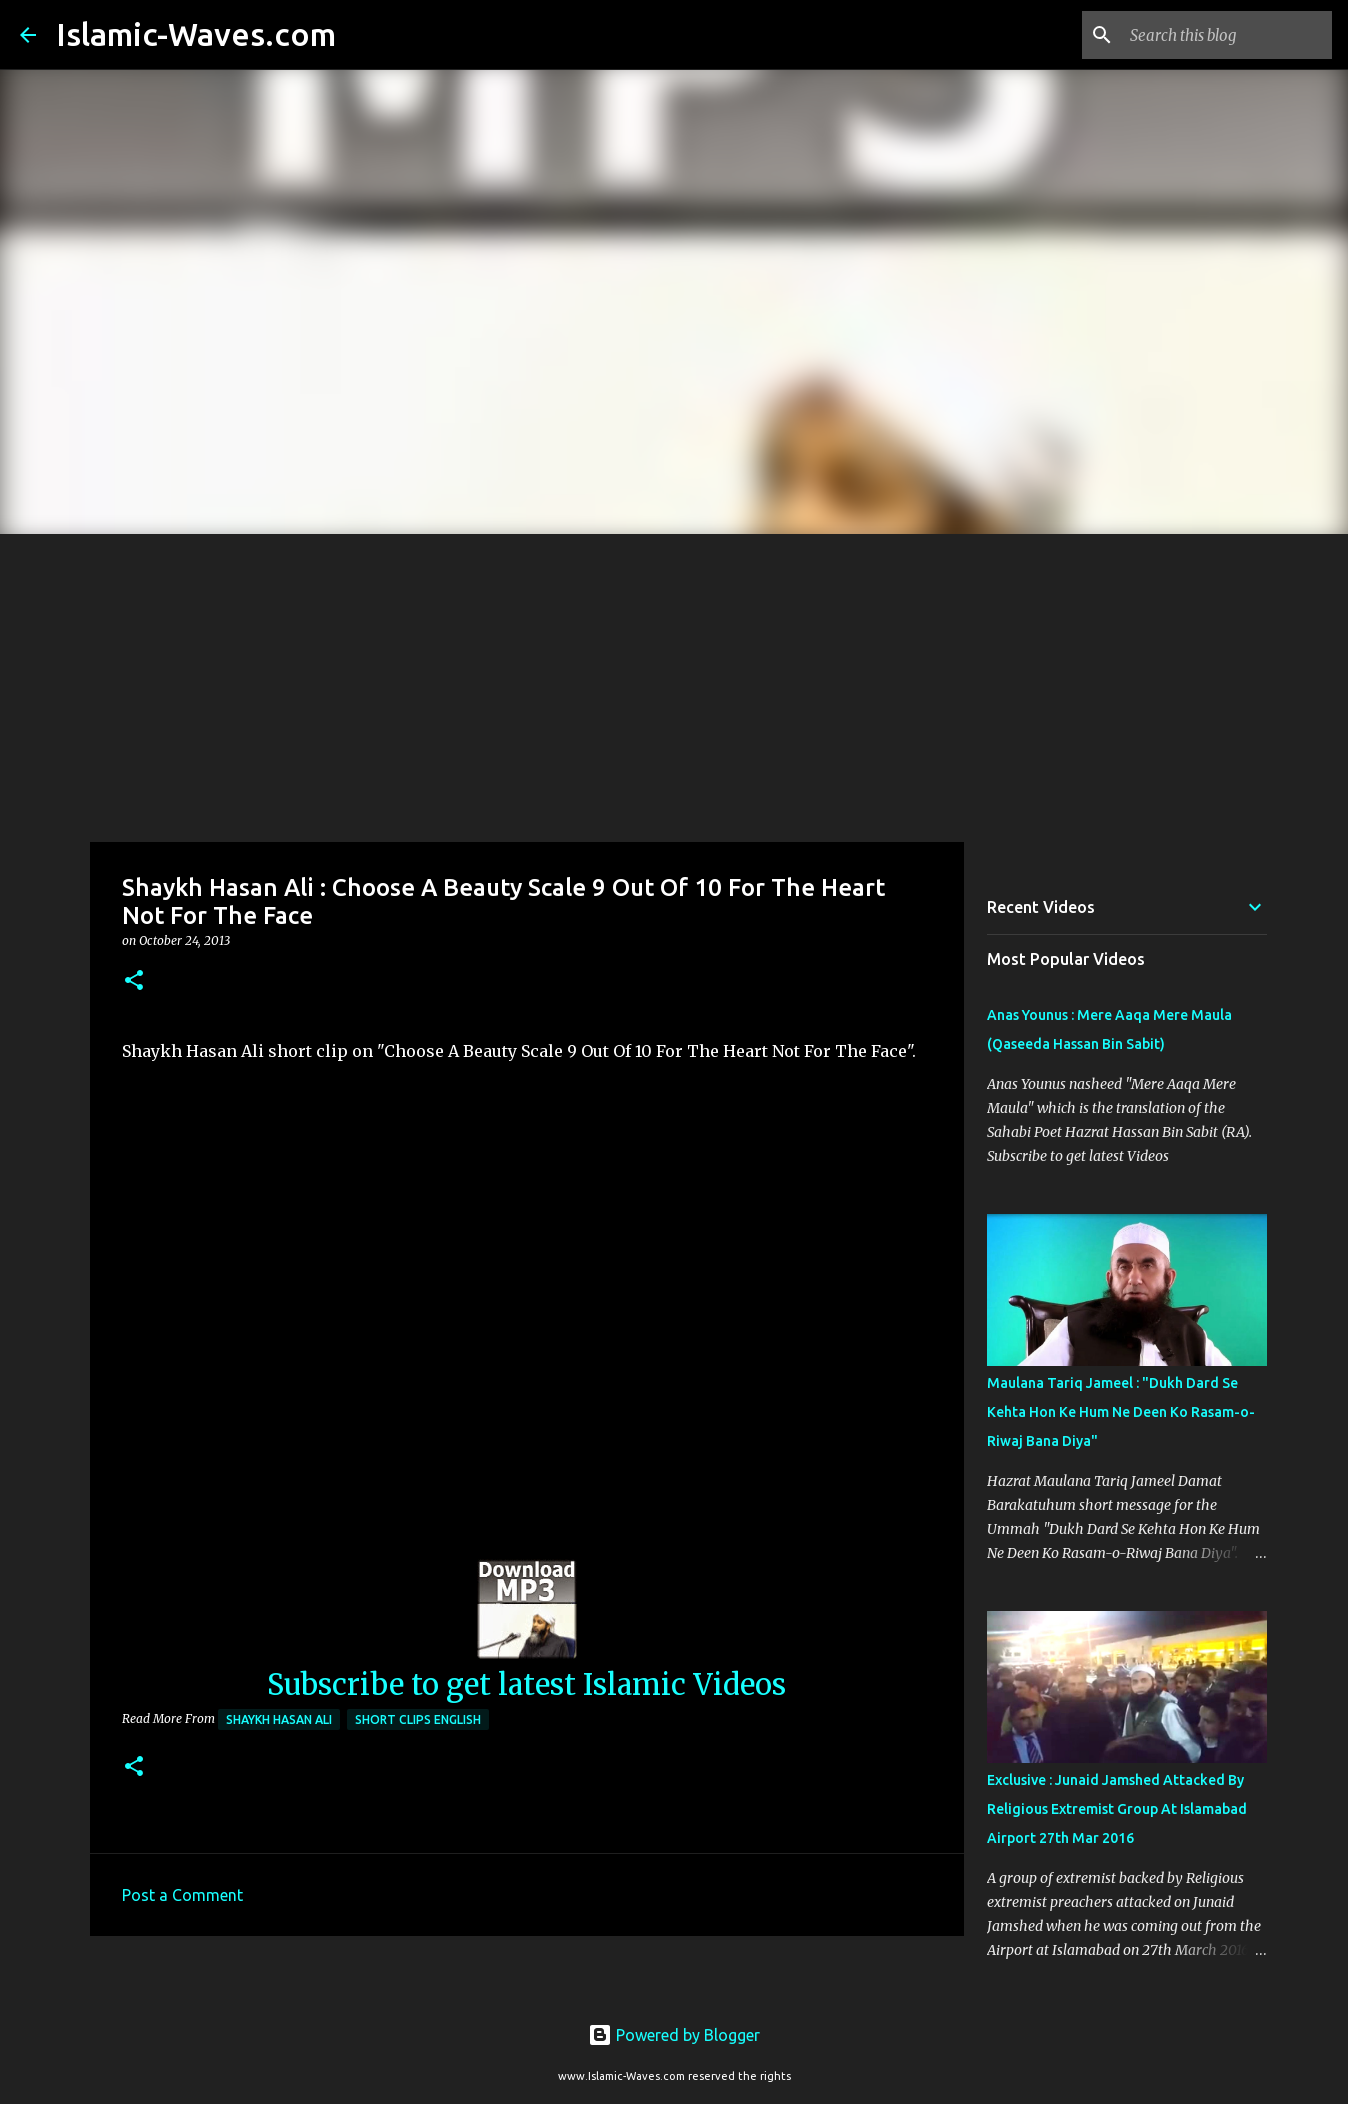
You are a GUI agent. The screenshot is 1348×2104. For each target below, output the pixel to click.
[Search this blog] (1227, 35)
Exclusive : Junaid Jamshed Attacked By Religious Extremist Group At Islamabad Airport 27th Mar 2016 (1117, 1809)
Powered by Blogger (674, 2035)
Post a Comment (182, 1895)
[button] (134, 981)
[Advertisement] (674, 684)
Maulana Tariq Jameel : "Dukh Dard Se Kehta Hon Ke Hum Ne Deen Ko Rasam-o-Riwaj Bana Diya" (1121, 1412)
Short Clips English (418, 1719)
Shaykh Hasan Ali (279, 1719)
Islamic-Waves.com (196, 34)
